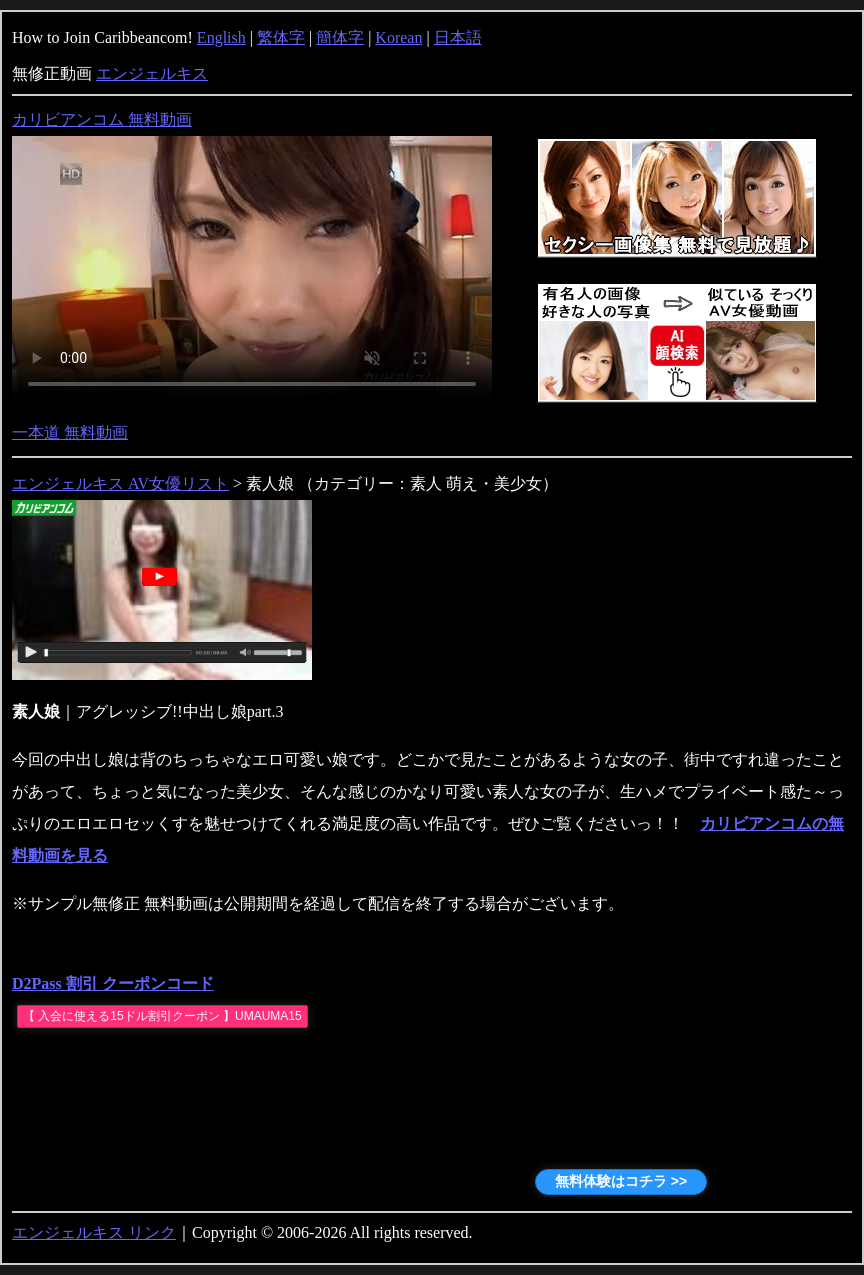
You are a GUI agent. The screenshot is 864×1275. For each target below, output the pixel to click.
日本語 (458, 37)
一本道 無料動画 (70, 432)
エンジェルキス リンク (94, 1232)
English (221, 37)
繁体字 (281, 37)
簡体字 (340, 37)
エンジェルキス (152, 73)
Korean (398, 37)
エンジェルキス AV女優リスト (120, 483)
